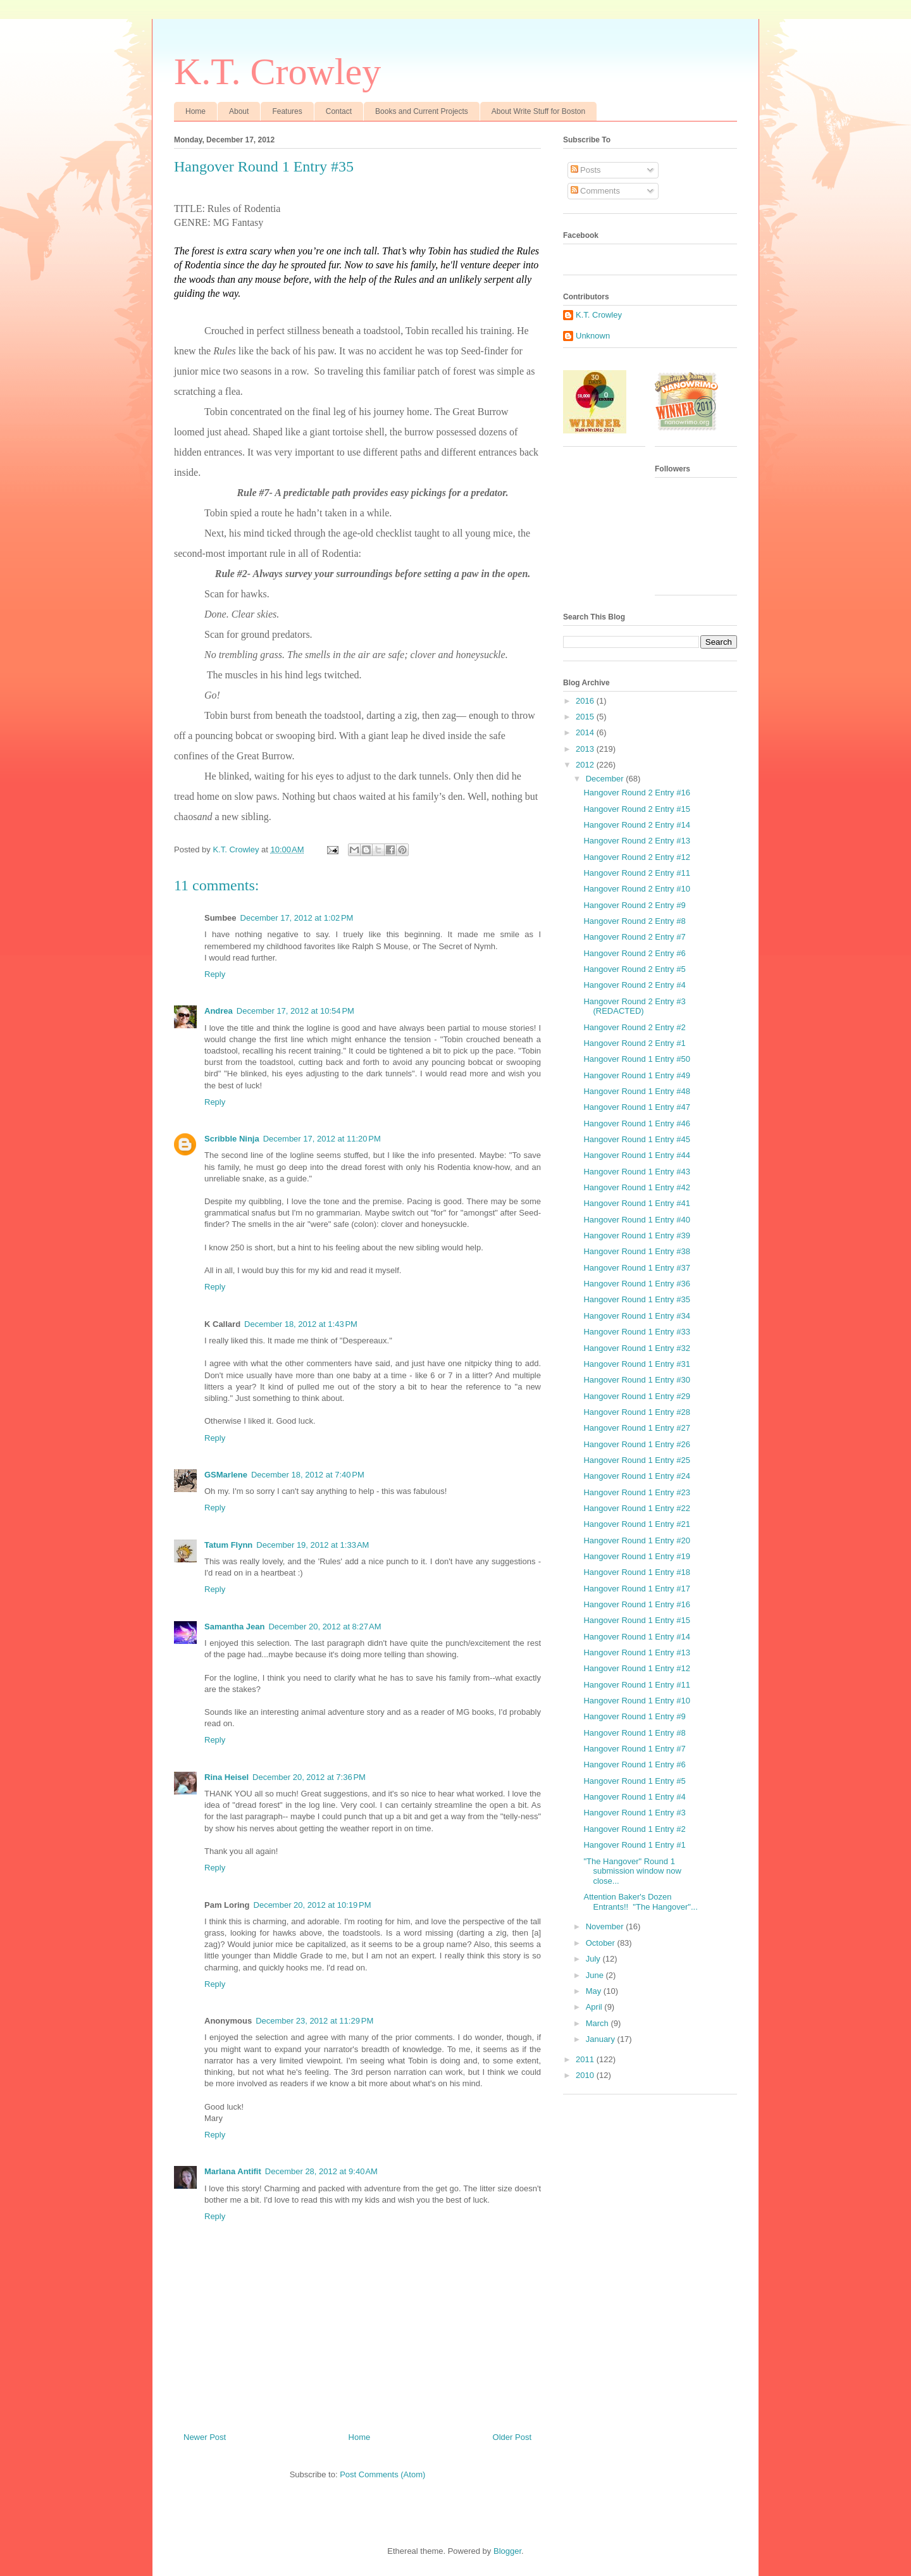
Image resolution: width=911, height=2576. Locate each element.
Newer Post (204, 2437)
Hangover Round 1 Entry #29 (636, 1396)
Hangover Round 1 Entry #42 (636, 1187)
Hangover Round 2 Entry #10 (636, 888)
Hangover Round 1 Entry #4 (634, 1796)
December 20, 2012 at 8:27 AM (324, 1626)
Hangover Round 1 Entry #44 (636, 1155)
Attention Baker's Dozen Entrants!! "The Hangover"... (640, 1902)
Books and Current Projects (421, 111)
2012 (586, 764)
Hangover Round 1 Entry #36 (636, 1283)
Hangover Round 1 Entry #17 (636, 1588)
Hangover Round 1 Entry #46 (636, 1123)
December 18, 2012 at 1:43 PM (300, 1324)
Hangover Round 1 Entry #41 (636, 1203)
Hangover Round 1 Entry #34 (636, 1316)
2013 (586, 749)
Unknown (593, 335)
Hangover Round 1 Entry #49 (636, 1075)
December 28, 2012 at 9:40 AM (321, 2171)
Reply (214, 974)
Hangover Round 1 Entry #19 (636, 1556)
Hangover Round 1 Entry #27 (636, 1428)
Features (287, 111)
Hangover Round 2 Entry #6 (634, 953)
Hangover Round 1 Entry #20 (636, 1540)
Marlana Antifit (232, 2171)
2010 (586, 2075)
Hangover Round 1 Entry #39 (636, 1235)
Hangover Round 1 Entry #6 (634, 1764)
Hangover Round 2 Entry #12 (636, 857)
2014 (586, 732)
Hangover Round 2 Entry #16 (636, 792)
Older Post (512, 2437)
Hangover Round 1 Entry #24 (636, 1476)
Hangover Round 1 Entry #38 (636, 1251)
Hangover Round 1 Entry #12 (636, 1668)
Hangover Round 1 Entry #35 (636, 1299)
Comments (595, 191)
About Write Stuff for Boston (538, 111)
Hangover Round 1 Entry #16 (636, 1604)
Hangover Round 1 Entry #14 (636, 1636)
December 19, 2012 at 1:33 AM (312, 1545)
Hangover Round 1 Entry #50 (636, 1059)
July (594, 1958)
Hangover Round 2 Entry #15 (636, 809)
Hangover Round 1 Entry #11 (636, 1684)
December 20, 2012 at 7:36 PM (309, 1777)
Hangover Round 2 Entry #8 (634, 921)
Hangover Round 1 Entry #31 (636, 1364)
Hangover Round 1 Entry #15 (636, 1620)
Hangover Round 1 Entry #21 (636, 1524)
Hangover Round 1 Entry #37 (636, 1267)
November (606, 1926)
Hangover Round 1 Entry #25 (636, 1460)
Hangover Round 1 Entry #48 (636, 1091)
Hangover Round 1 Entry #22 (636, 1508)
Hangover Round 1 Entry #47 (636, 1107)
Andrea (218, 1011)
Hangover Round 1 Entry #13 (636, 1652)
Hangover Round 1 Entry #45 (636, 1139)
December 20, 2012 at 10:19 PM (312, 1905)
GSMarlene (225, 1474)
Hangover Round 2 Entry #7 (634, 937)
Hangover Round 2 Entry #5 (634, 969)
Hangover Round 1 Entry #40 (636, 1219)
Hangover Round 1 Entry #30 (636, 1379)
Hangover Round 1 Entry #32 (636, 1348)
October (601, 1943)
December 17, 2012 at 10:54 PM (295, 1011)
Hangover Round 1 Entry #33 (636, 1331)
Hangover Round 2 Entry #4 (634, 985)
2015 (586, 716)
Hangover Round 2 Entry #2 (634, 1027)
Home (195, 111)
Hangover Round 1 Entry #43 (636, 1171)
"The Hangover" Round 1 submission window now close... (632, 1871)
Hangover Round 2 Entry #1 (634, 1043)
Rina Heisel (226, 1777)
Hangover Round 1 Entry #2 (634, 1829)
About (239, 111)
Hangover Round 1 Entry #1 (634, 1845)
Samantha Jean (234, 1626)
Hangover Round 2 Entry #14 (636, 825)
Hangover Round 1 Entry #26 (636, 1444)
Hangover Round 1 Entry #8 (634, 1733)
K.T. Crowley (277, 71)
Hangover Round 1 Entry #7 (634, 1748)
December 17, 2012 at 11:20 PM (322, 1138)
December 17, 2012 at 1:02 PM (297, 918)
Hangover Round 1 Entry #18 (636, 1572)
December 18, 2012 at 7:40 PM (307, 1474)
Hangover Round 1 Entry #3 (634, 1812)
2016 (586, 701)
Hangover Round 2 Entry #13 (636, 840)
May (595, 1991)
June (596, 1975)
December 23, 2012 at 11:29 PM (314, 2020)
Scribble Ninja (231, 1138)
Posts (586, 170)
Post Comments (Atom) (382, 2474)
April (595, 2007)
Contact (339, 111)
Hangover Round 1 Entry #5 (634, 1781)
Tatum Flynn (228, 1545)
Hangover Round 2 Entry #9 (634, 905)
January (601, 2039)
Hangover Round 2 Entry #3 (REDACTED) (634, 1006)
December (606, 778)
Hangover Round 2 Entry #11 (636, 873)
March (598, 2023)
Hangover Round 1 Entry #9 (634, 1716)
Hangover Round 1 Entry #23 (636, 1492)
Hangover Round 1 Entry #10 (636, 1700)
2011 (586, 2059)
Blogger (507, 2551)
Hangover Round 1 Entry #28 (636, 1412)
